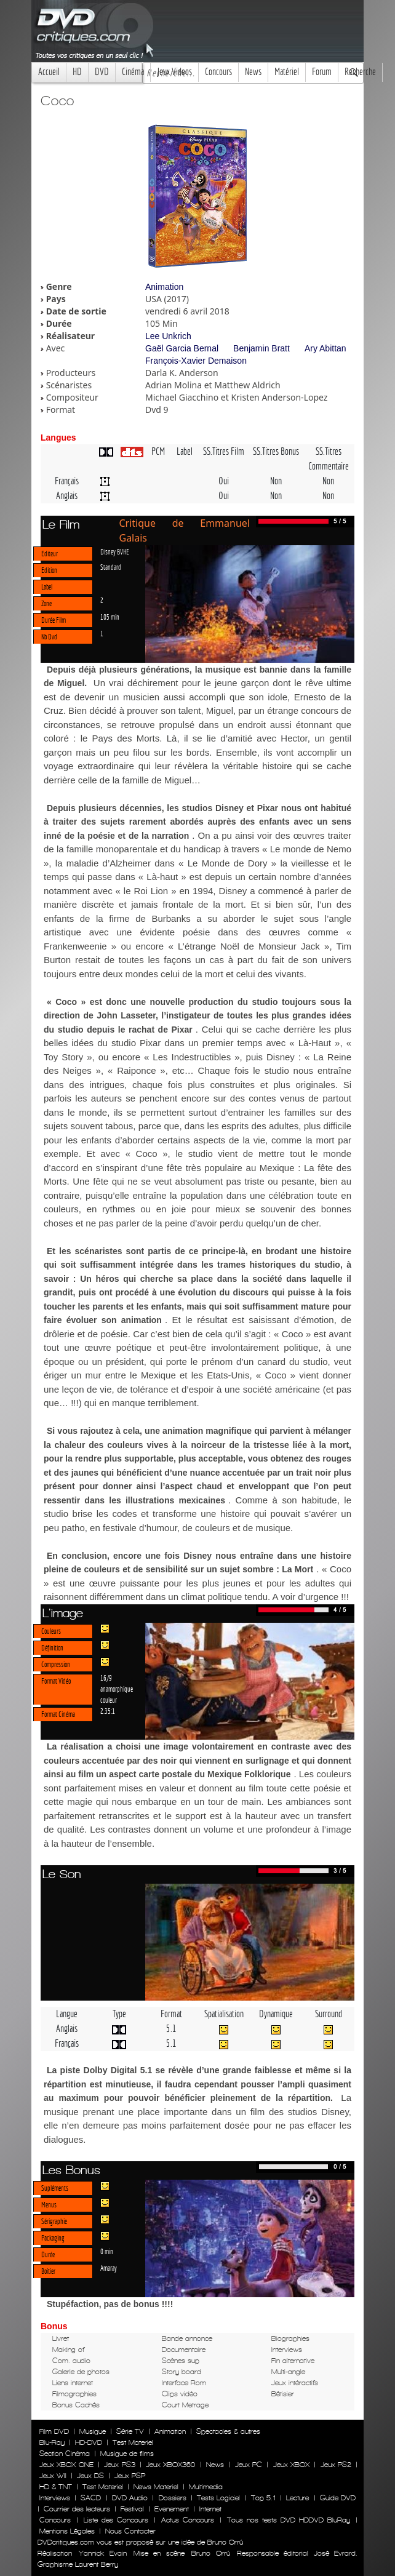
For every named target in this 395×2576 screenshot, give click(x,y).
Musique (92, 2431)
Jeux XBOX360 (170, 2464)
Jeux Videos (174, 72)
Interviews (54, 2498)
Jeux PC (248, 2464)
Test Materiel (133, 2442)
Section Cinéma (64, 2453)
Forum (322, 72)
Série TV (130, 2431)
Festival (132, 2509)
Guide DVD (338, 2498)
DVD (102, 72)
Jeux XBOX (291, 2464)
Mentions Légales (67, 2531)
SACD (91, 2498)
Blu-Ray (52, 2442)
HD (77, 72)
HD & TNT (55, 2486)
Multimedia (206, 2486)
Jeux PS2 (336, 2464)
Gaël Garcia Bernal (181, 348)
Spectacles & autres (228, 2431)
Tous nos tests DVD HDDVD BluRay (288, 2520)
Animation (164, 287)
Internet (210, 2509)
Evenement (171, 2509)
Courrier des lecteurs (77, 2509)
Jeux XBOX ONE (66, 2464)
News (253, 72)
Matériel (286, 72)
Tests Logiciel (218, 2498)
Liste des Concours (116, 2520)
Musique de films (127, 2453)
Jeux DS (90, 2475)
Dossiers (172, 2498)
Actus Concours (187, 2520)
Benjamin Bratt (261, 348)
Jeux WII (52, 2475)
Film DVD (54, 2431)
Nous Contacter (129, 2531)
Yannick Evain (102, 2553)
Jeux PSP (129, 2475)
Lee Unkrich (168, 336)
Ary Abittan (325, 348)
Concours (218, 72)
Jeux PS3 (119, 2464)
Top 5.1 (263, 2498)
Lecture (297, 2498)
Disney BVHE (114, 551)
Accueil (49, 72)
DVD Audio (130, 2498)
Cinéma (133, 72)
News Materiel (156, 2486)
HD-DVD (88, 2442)
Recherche (360, 72)
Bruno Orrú (210, 2553)
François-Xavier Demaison (196, 361)
